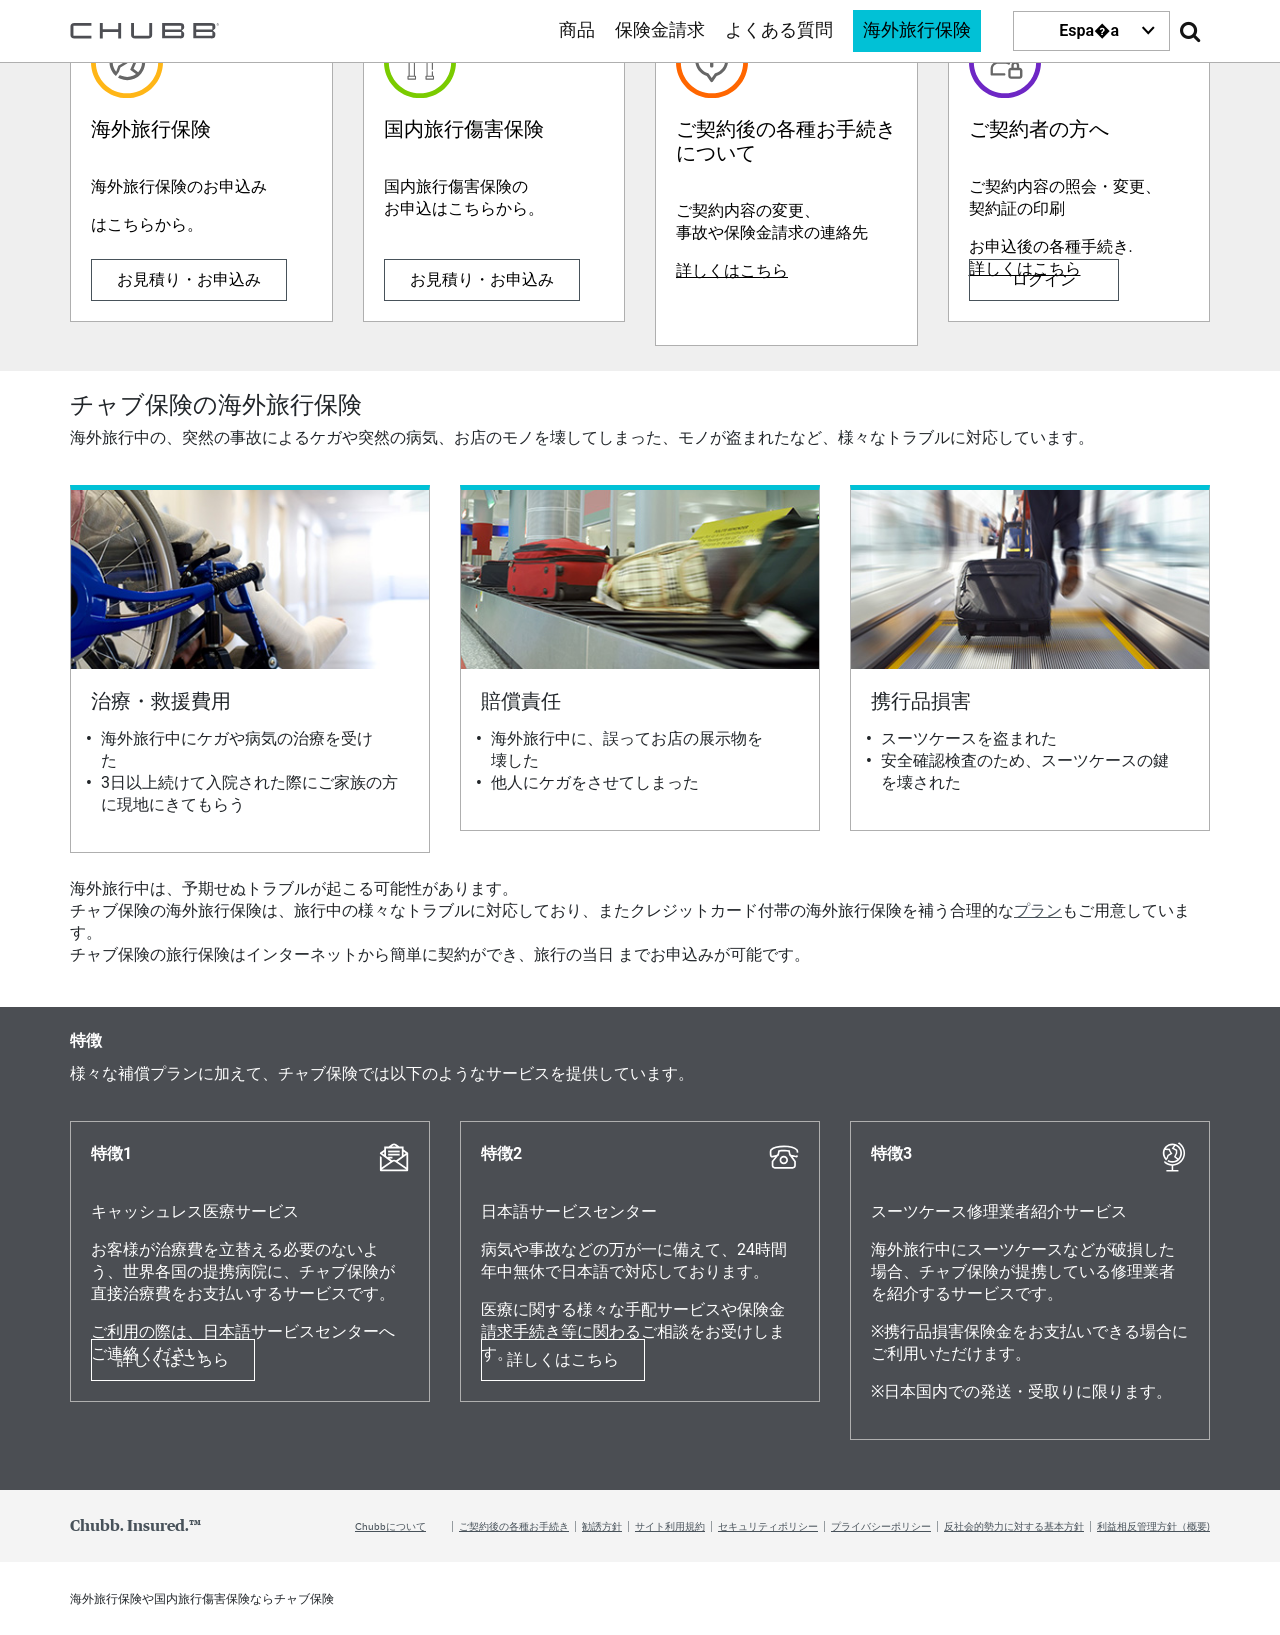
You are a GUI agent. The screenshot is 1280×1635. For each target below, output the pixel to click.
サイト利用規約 (670, 1526)
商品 (577, 31)
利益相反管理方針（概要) (1153, 1526)
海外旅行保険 (917, 31)
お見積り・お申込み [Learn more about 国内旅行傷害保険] (482, 279)
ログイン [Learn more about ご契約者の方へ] (1044, 279)
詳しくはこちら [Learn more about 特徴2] (563, 1359)
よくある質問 (779, 31)
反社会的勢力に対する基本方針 (1014, 1526)
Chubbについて (390, 1526)
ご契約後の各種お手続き (514, 1526)
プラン (1038, 910)
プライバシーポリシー (881, 1526)
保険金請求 (660, 31)
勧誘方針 (602, 1526)
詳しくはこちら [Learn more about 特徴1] (173, 1359)
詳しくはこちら (732, 270)
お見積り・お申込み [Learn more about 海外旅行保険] (189, 279)
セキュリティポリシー (768, 1526)
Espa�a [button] (1089, 30)
